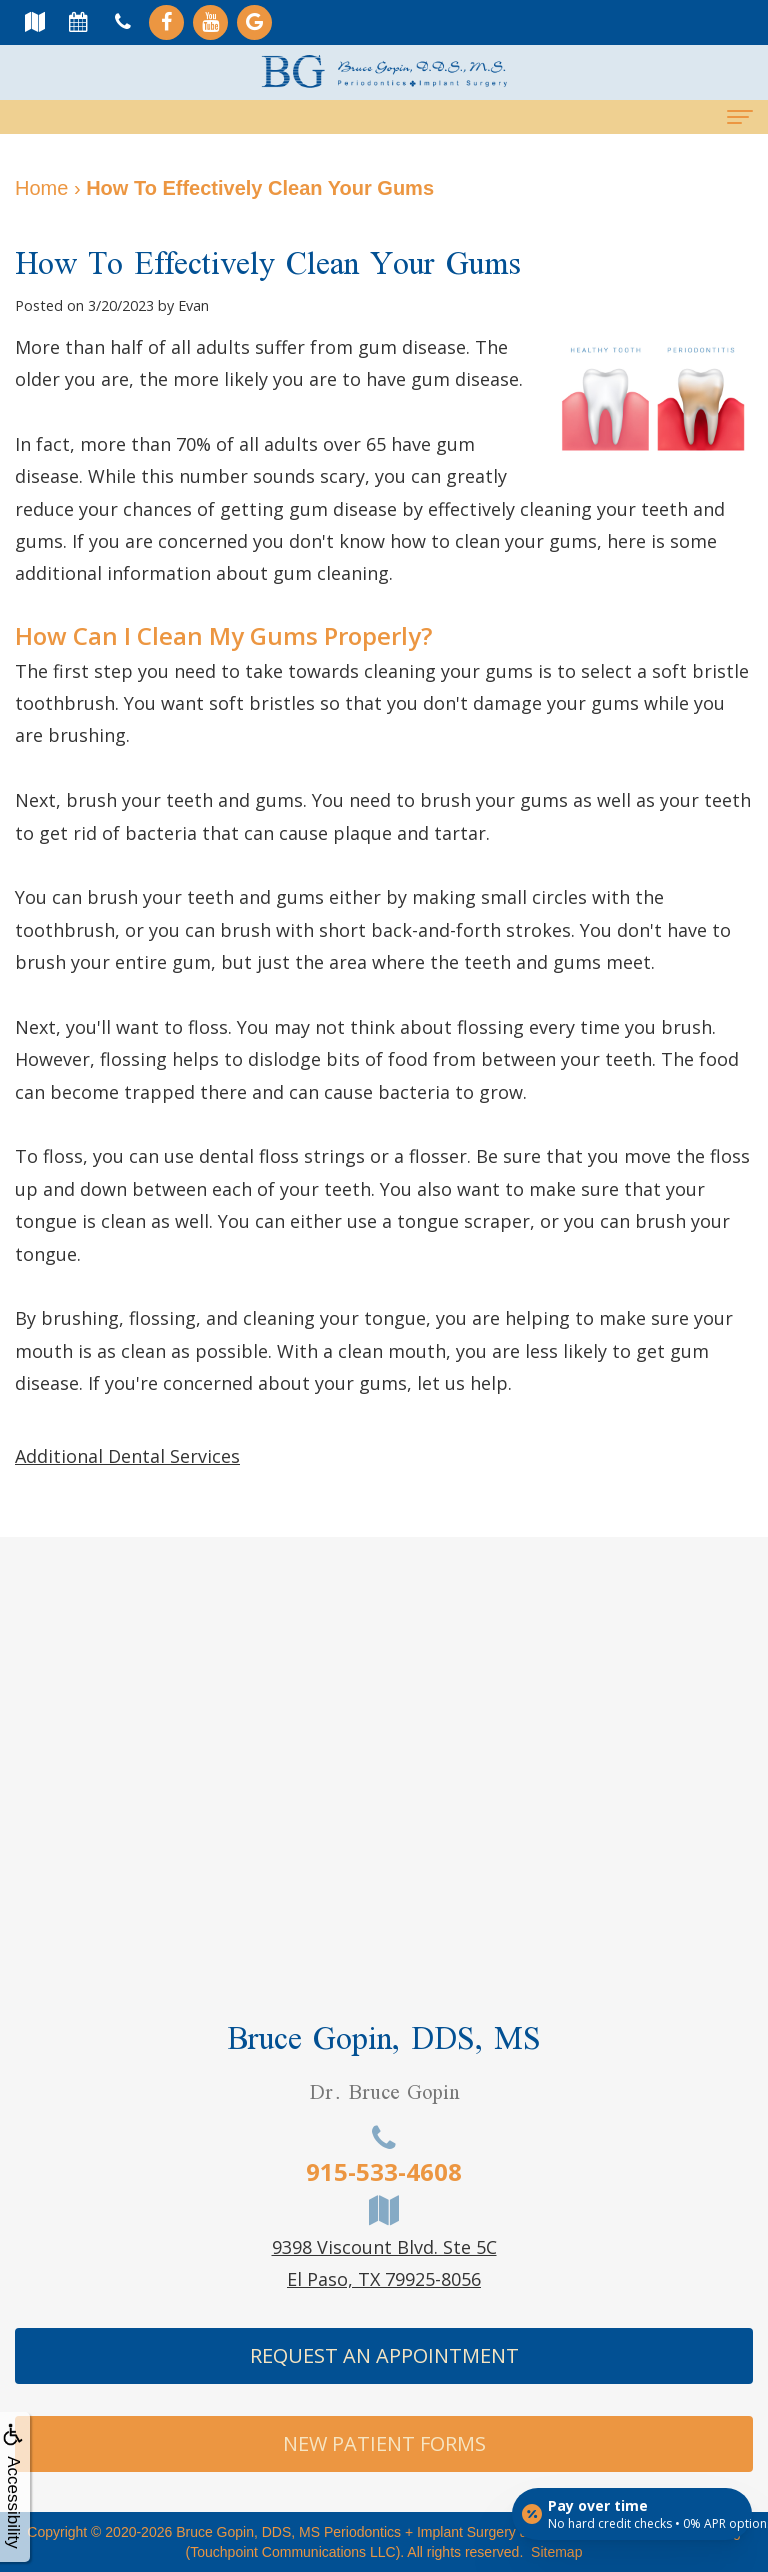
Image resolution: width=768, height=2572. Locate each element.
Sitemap (556, 2552)
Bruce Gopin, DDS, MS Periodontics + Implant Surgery (346, 2532)
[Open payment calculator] (632, 2514)
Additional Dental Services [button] (127, 1456)
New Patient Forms (384, 2443)
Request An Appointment (384, 2355)
